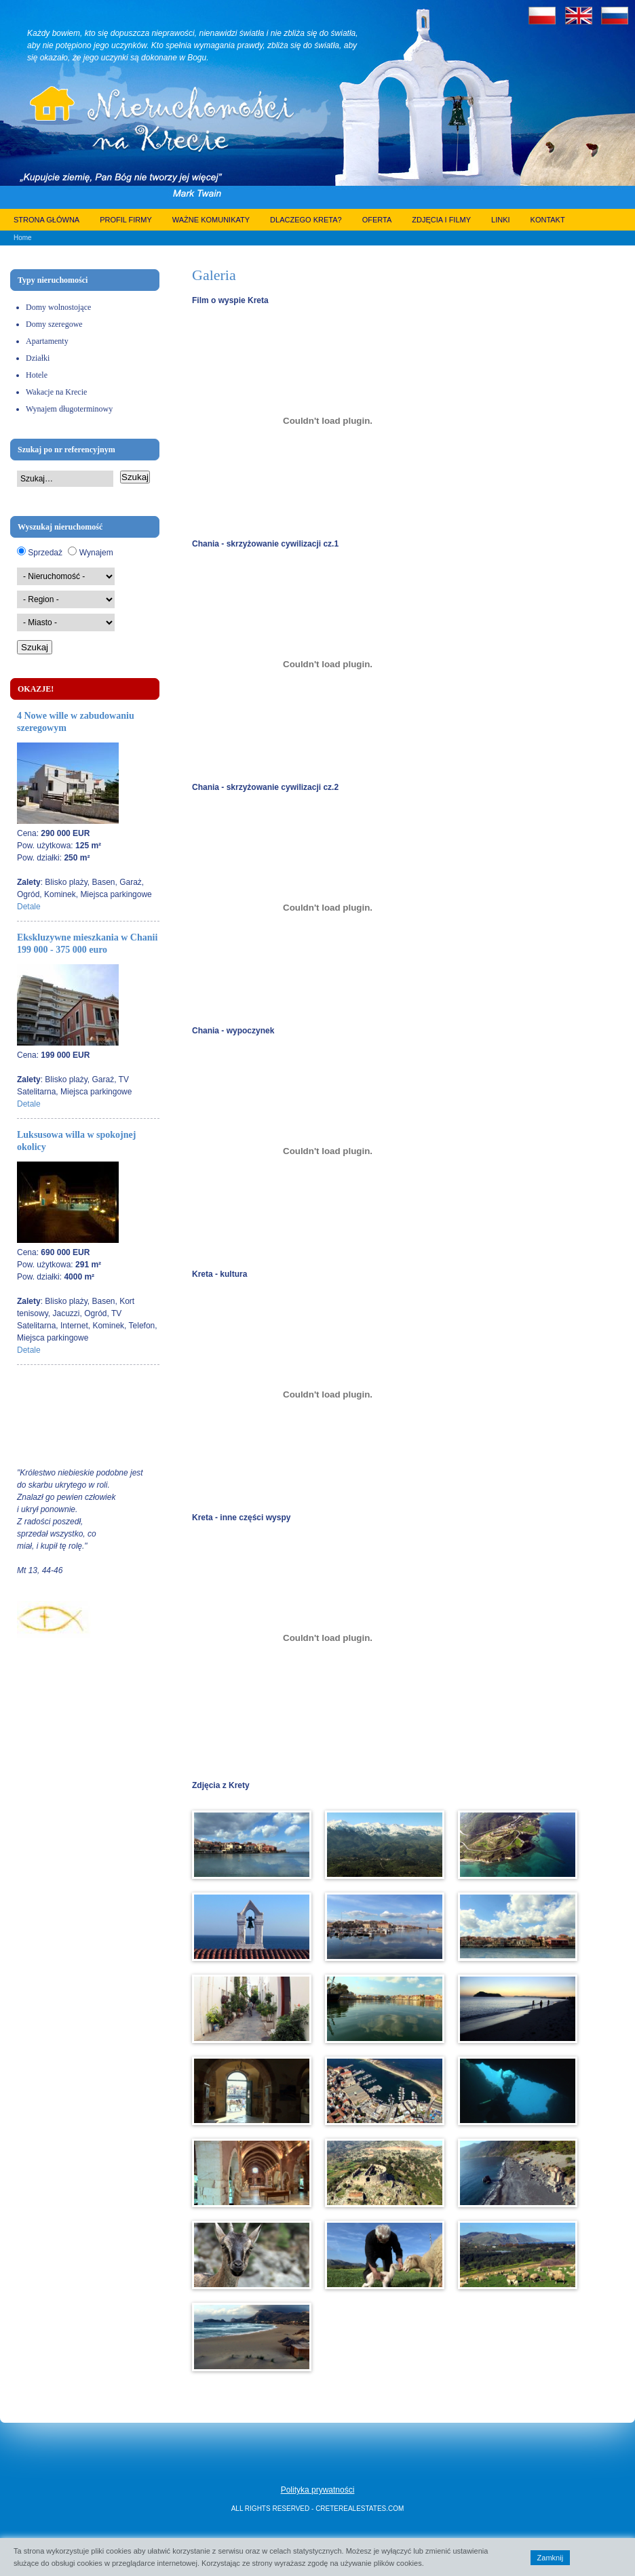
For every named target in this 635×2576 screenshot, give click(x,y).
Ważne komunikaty (211, 220)
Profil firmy (126, 220)
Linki (500, 220)
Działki (38, 358)
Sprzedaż (45, 552)
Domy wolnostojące (58, 307)
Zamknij (550, 2558)
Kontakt (548, 220)
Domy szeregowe (54, 324)
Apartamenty (47, 341)
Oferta (377, 220)
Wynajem (96, 552)
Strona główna (46, 220)
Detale (29, 906)
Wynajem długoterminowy (69, 409)
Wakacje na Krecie (56, 392)
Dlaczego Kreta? (306, 220)
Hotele (36, 375)
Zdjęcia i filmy (441, 220)
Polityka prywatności (318, 2490)
